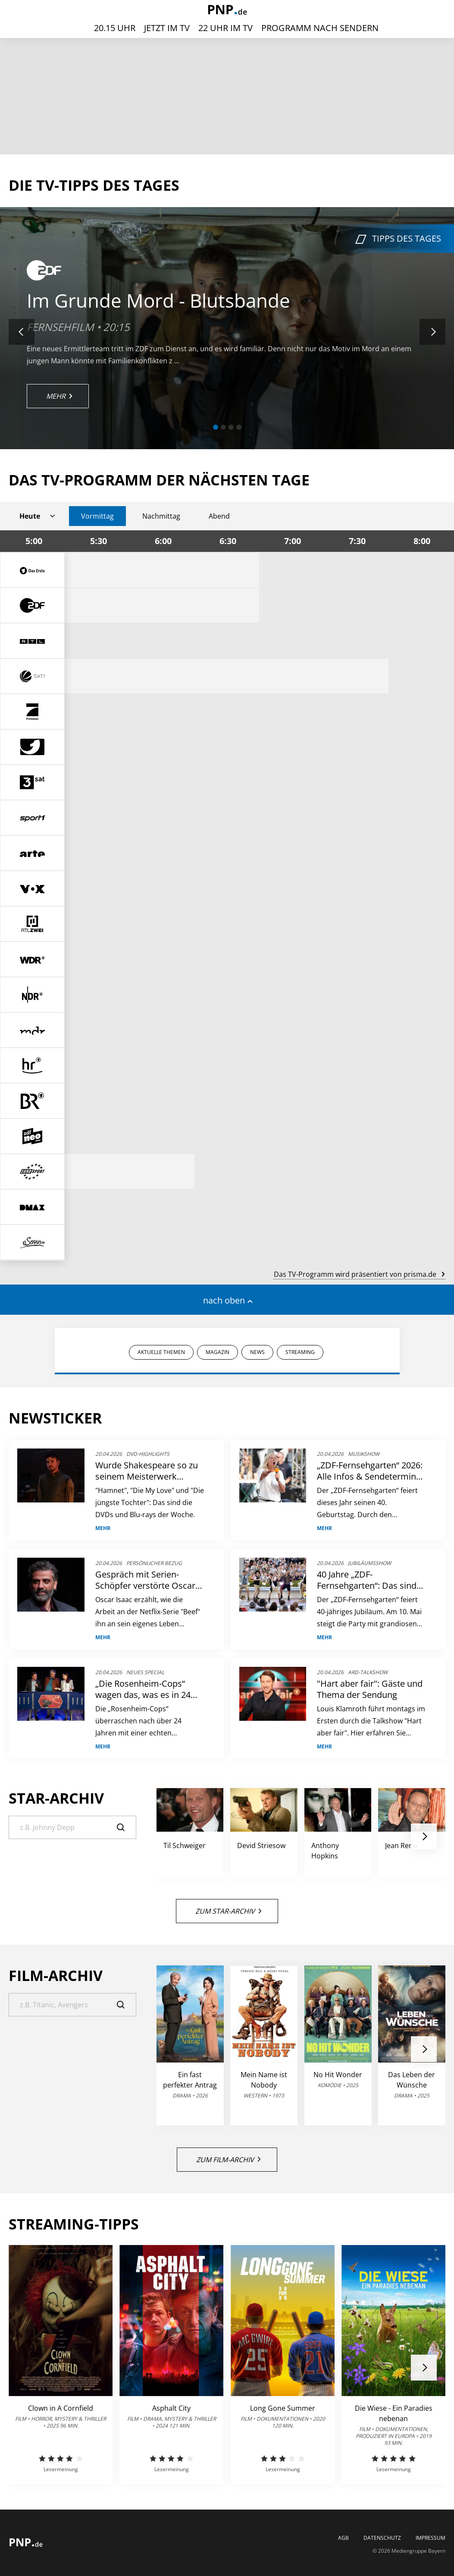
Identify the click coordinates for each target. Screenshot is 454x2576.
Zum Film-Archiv (228, 2159)
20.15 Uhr (114, 28)
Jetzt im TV (167, 28)
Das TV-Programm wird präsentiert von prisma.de (359, 1274)
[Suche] (72, 1827)
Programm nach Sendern (320, 28)
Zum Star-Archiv (228, 1911)
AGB (343, 2538)
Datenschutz (382, 2538)
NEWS (257, 1352)
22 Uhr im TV (225, 28)
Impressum (430, 2538)
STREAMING (300, 1352)
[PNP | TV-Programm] (227, 10)
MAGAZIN (217, 1352)
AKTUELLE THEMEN (161, 1352)
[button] (215, 427)
